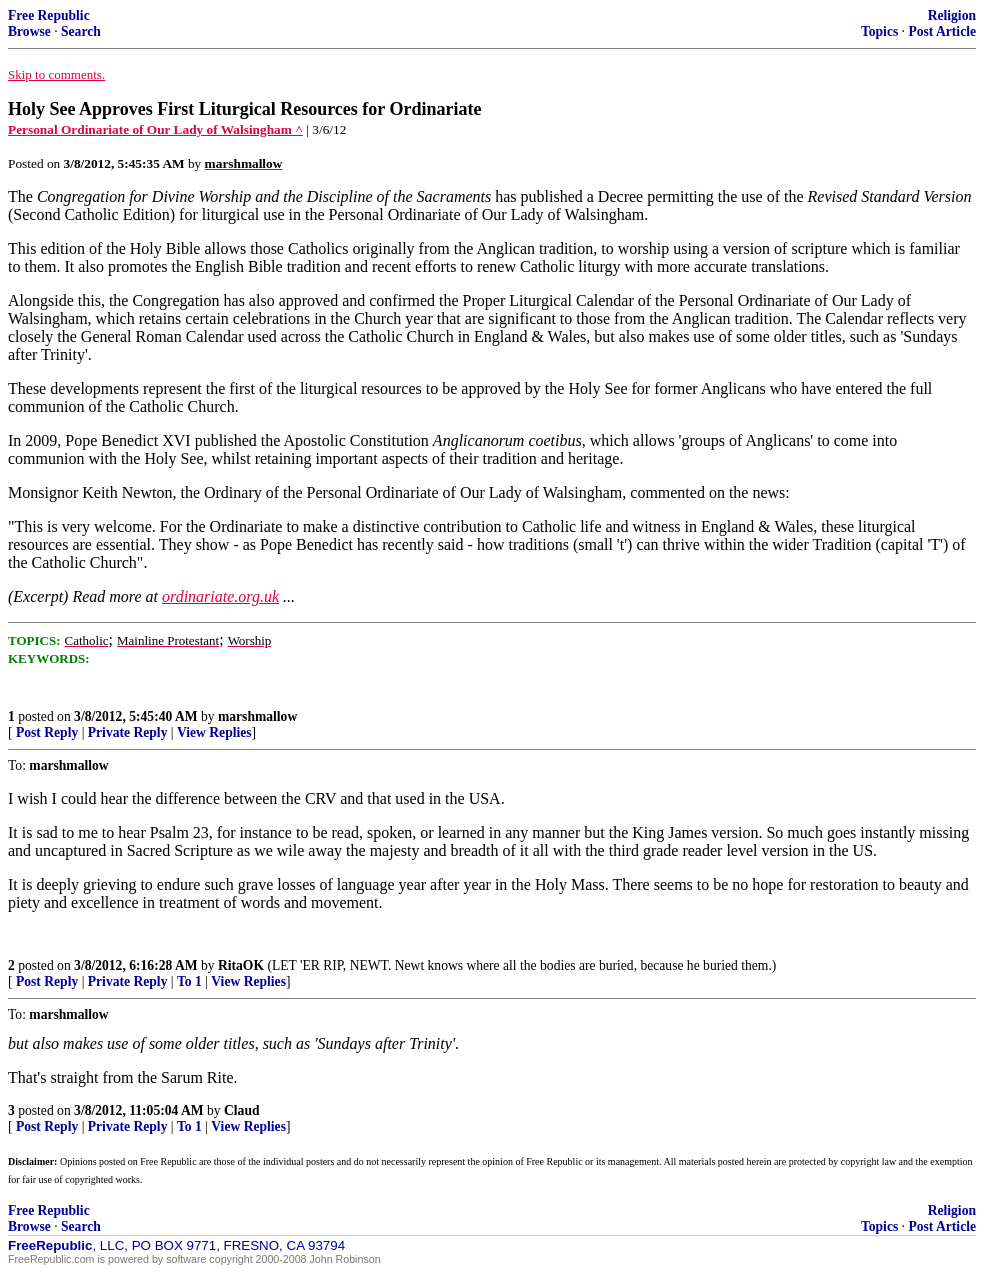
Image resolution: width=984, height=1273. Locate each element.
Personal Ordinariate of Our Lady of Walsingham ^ (155, 129)
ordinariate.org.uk (220, 596)
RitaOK (241, 965)
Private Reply (128, 732)
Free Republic (49, 15)
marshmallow (257, 716)
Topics (879, 31)
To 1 (189, 981)
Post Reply (47, 732)
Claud (242, 1110)
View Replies (214, 732)
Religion (952, 15)
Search (81, 31)
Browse (29, 31)
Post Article (942, 31)
